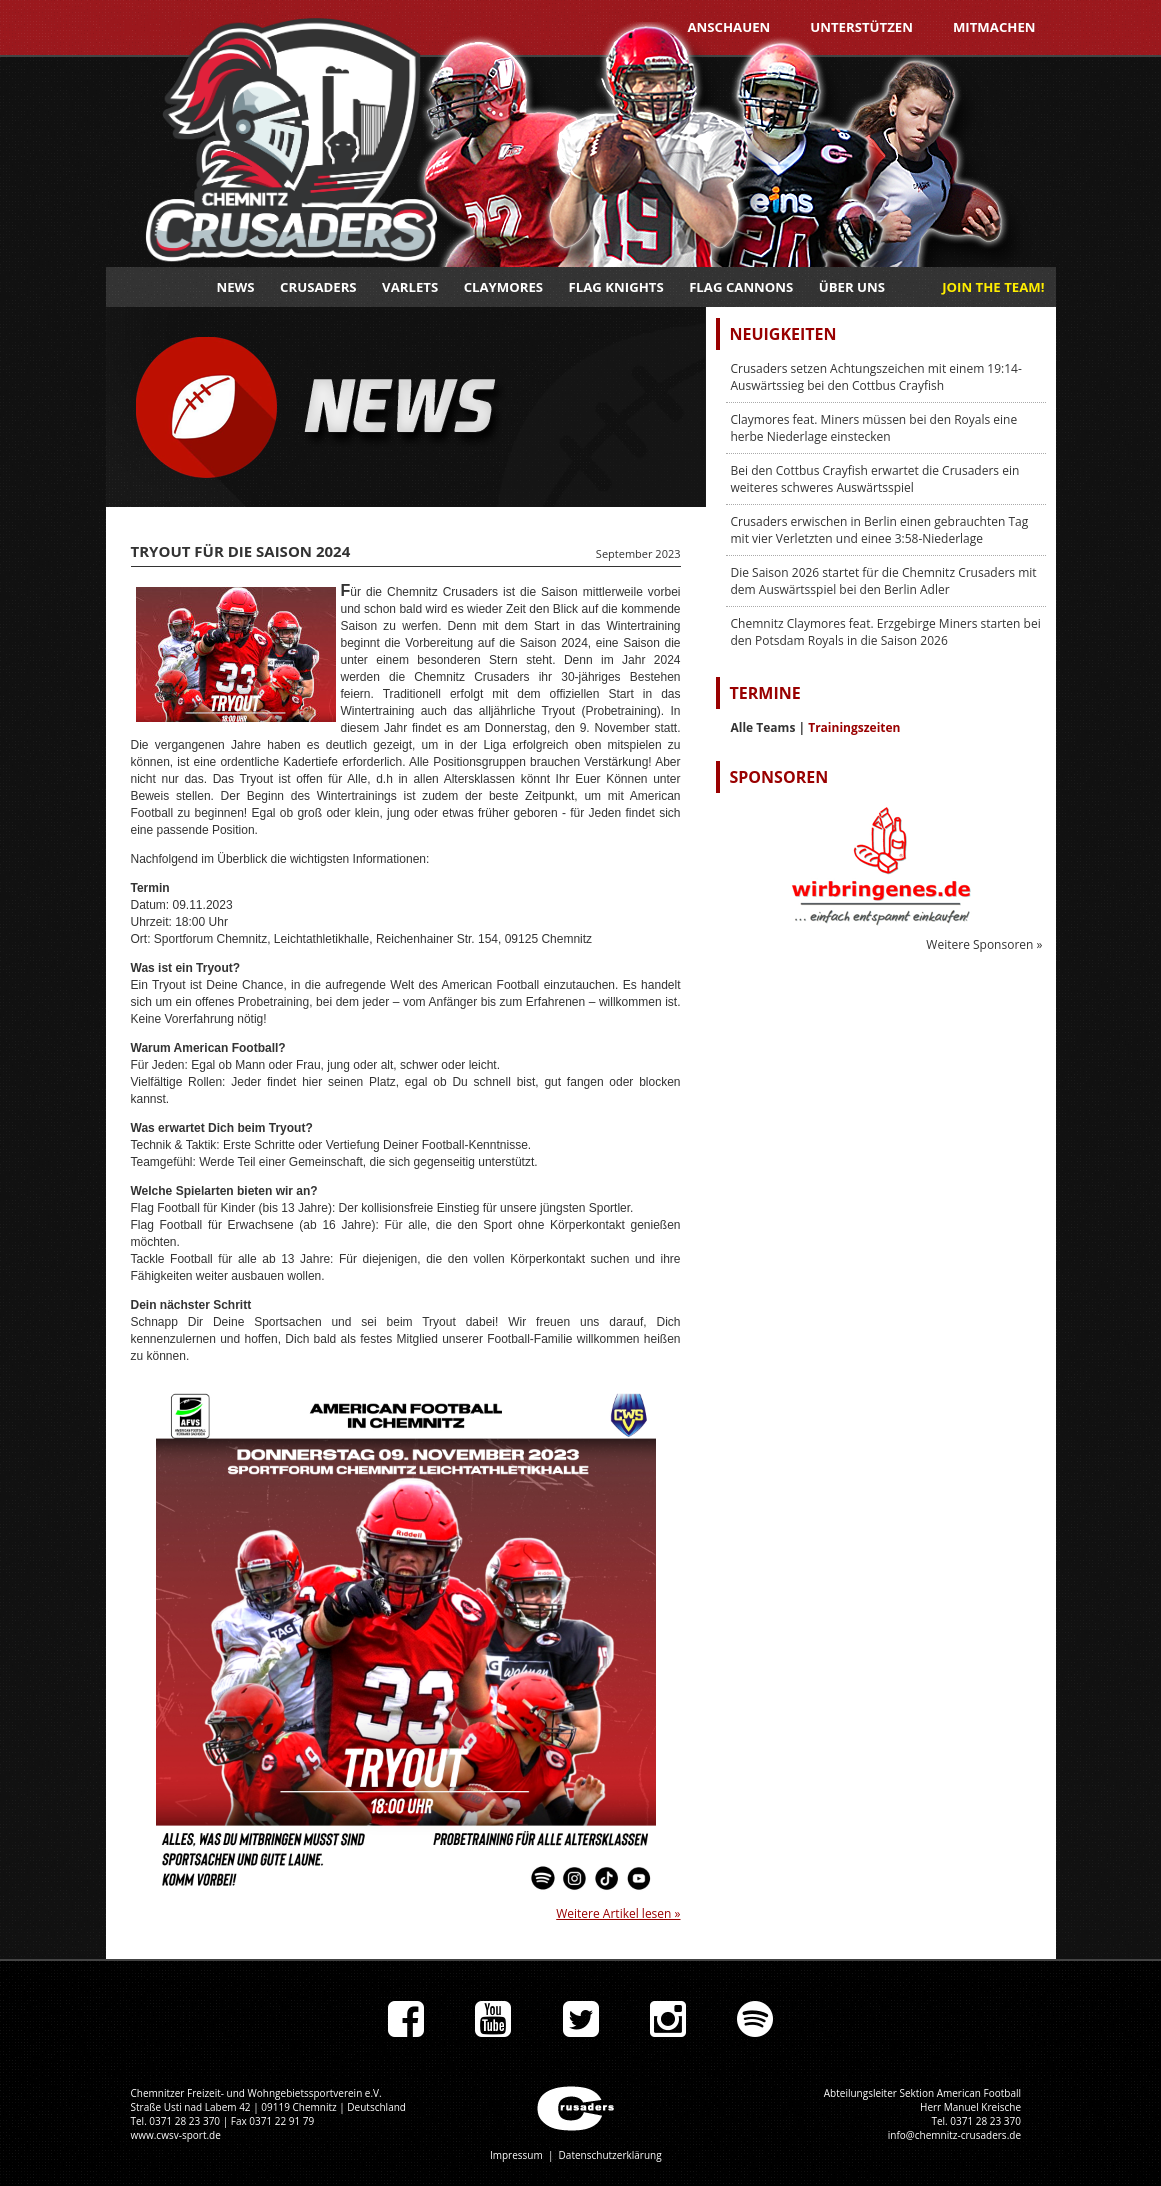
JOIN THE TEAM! (993, 287)
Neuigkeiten (783, 334)
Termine (765, 693)
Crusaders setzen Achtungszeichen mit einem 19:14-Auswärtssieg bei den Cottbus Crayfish (876, 377)
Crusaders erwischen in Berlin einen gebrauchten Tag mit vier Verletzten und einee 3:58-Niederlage (880, 530)
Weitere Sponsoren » (984, 944)
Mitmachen (994, 27)
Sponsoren (779, 777)
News (236, 287)
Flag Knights (616, 287)
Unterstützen (861, 27)
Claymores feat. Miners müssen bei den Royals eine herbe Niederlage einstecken (874, 428)
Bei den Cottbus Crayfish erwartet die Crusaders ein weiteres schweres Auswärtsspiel (875, 479)
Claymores (503, 287)
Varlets (410, 287)
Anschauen (728, 27)
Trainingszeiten (854, 727)
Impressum (516, 2155)
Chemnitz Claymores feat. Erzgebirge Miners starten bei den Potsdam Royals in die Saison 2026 (886, 632)
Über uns (852, 287)
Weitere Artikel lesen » (618, 1913)
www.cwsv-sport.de (176, 2135)
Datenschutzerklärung (610, 2155)
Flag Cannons (741, 287)
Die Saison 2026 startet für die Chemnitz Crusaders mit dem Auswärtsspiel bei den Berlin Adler (884, 581)
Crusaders (318, 287)
